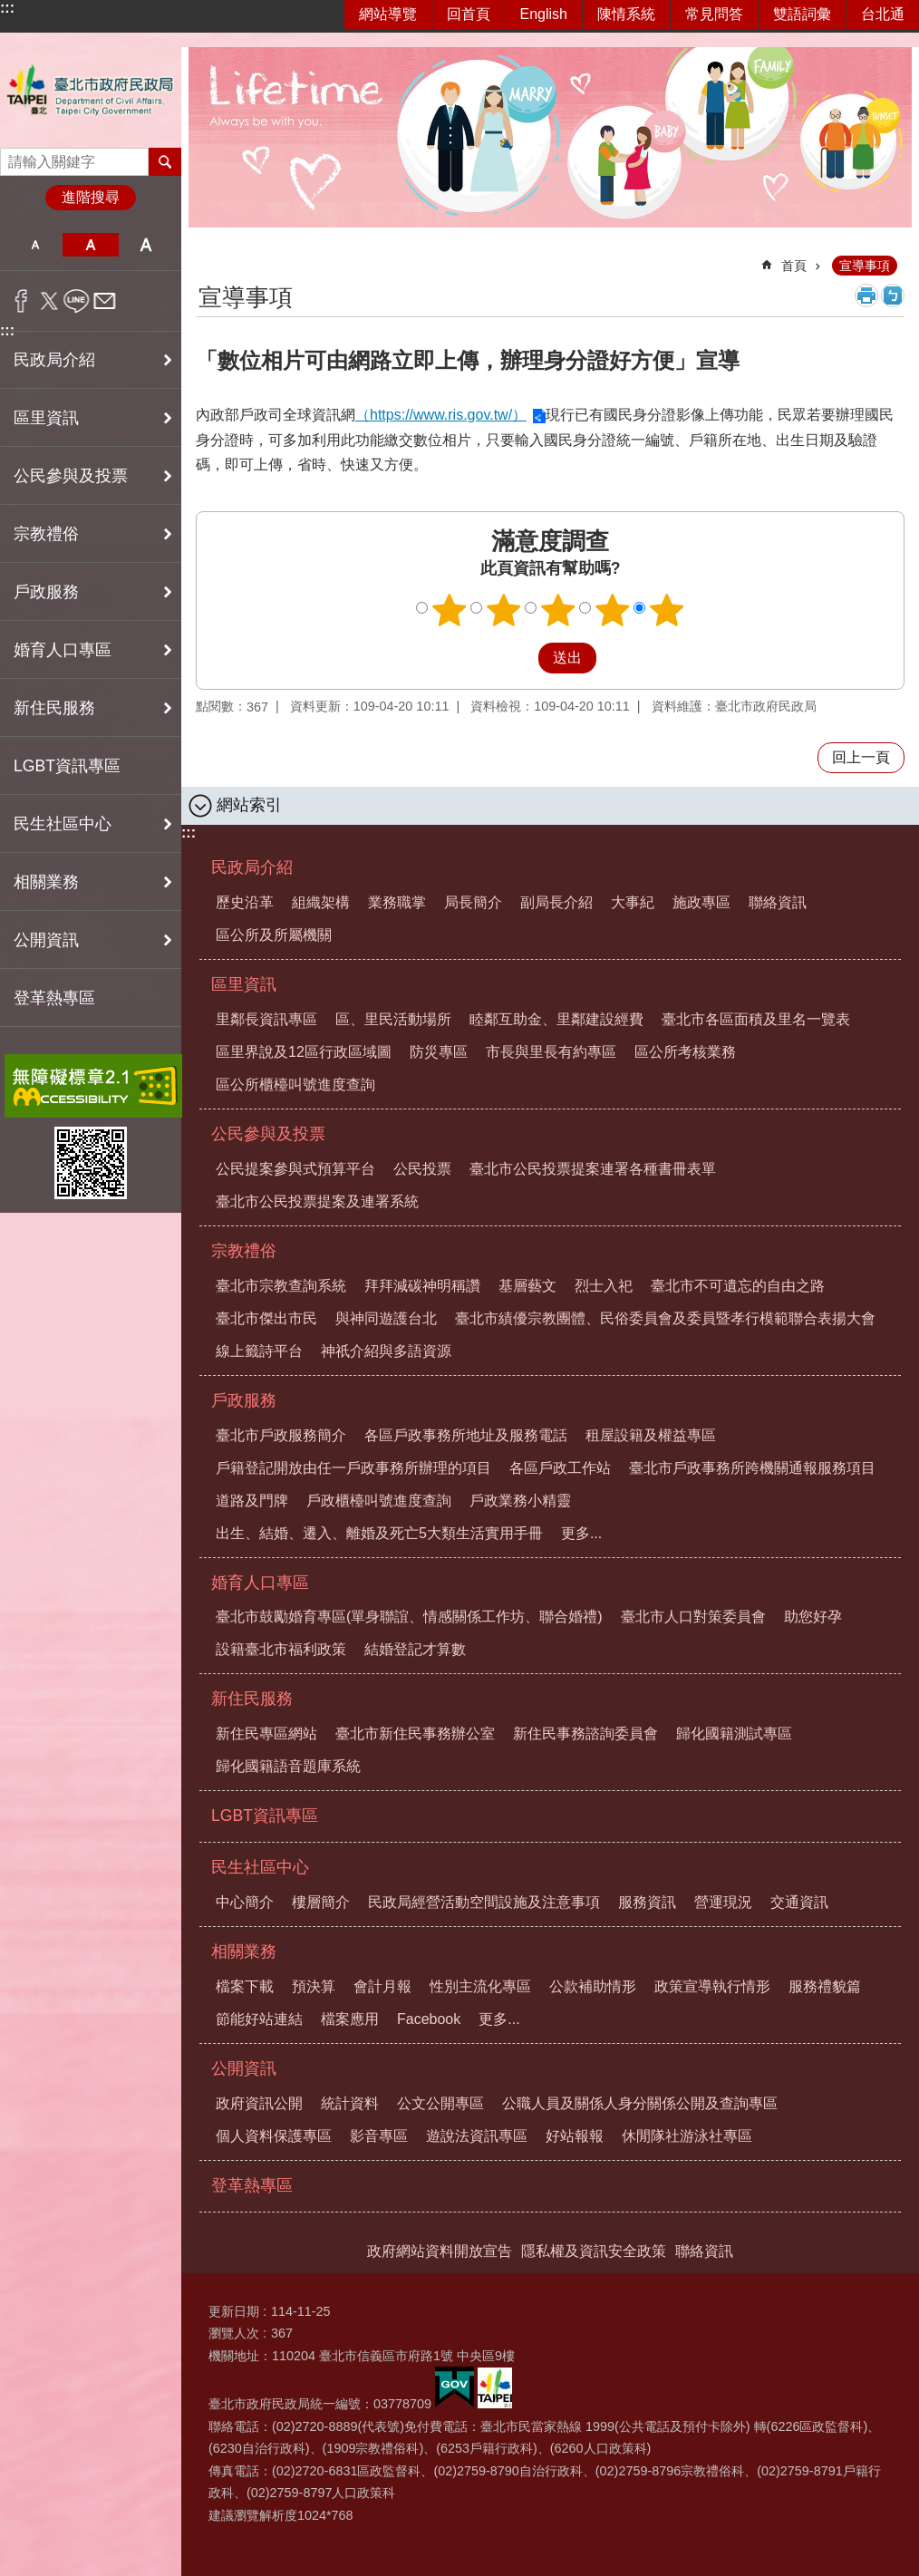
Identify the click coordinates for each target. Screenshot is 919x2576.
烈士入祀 (604, 1285)
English (543, 14)
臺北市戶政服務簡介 (281, 1435)
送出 (521, 658)
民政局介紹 (252, 867)
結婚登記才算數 (415, 1649)
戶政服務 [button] (46, 592)
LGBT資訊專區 (67, 766)
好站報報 (575, 2136)
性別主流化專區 (480, 1986)
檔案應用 (350, 2019)
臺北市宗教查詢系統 (281, 1285)
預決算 (313, 1986)
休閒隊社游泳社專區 (687, 2136)
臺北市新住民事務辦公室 (415, 1733)
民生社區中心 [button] (62, 824)
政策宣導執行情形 (712, 1986)
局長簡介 (473, 902)
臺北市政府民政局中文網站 (90, 90)
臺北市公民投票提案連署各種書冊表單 (592, 1169)
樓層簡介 (321, 1902)
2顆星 (504, 610)
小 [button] (35, 245)
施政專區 (701, 902)
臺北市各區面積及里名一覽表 (756, 1019)
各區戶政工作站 (560, 1468)
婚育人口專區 (260, 1583)
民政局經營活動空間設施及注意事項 (484, 1902)
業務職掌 (397, 902)
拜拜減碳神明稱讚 (422, 1285)
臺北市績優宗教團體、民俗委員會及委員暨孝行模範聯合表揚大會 (665, 1318)
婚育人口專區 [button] (62, 650)
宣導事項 (864, 265)
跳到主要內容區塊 (9, 9)
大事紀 (632, 902)
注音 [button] (892, 295)
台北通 (882, 14)
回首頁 (468, 14)
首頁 (794, 265)
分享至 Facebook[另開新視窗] (21, 301)
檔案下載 (245, 1986)
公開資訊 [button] (46, 940)
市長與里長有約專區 (551, 1052)
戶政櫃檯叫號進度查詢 (378, 1500)
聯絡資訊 (778, 902)
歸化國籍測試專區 (734, 1733)
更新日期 (233, 2311)
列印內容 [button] (866, 295)
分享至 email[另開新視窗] (105, 301)
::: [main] (207, 258)
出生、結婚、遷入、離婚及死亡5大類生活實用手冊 (379, 1533)
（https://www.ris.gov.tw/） (441, 414)
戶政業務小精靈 (520, 1500)
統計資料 (350, 2103)
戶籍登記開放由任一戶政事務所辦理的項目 (353, 1468)
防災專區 (439, 1052)
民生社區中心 (260, 1867)
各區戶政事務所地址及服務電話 (465, 1435)
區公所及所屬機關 (274, 935)
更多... (581, 1533)
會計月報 (382, 1986)
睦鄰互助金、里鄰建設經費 (556, 1019)
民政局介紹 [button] (54, 360)
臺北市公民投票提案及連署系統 (317, 1201)
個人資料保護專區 (274, 2136)
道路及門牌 (252, 1500)
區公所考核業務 (685, 1052)
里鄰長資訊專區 (266, 1019)
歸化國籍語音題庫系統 (288, 1766)
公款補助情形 (592, 1986)
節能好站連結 (259, 2019)
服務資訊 (647, 1902)
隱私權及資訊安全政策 (593, 2251)
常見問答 (714, 14)
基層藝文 (527, 1285)
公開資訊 (243, 2068)
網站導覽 (388, 14)
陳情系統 (626, 14)
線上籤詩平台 (259, 1351)
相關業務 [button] (46, 882)
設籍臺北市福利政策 (281, 1649)
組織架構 (321, 902)
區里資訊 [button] (46, 418)
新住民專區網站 (266, 1733)
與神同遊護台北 (386, 1318)
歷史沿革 (245, 902)
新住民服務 (252, 1699)
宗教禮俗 (243, 1251)
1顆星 (449, 610)
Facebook (428, 2019)
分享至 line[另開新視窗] (77, 301)
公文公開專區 (440, 2103)
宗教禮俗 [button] (46, 534)
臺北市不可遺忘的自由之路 (738, 1285)
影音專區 (379, 2136)
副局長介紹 (556, 902)
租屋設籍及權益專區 (650, 1435)
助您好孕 (813, 1616)
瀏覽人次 (233, 2333)
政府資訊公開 (259, 2103)
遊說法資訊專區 (476, 2136)
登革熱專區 (54, 998)
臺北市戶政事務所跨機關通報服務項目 (752, 1468)
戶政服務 (243, 1400)
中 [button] (90, 245)
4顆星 (612, 610)
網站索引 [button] (249, 805)
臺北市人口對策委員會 (693, 1616)
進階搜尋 (91, 197)
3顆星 (558, 610)
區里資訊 (243, 984)
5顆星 (667, 610)
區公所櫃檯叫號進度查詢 (295, 1084)
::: (7, 7)
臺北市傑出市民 (266, 1318)
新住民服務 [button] (54, 708)
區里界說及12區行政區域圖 (304, 1052)
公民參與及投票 (268, 1134)
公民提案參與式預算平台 (295, 1169)
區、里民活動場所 (393, 1019)
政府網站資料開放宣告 (439, 2251)
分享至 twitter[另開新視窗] (49, 301)
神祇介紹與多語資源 (386, 1351)
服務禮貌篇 (824, 1986)
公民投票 (422, 1169)
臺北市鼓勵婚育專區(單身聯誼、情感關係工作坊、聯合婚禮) (409, 1616)
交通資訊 (799, 1902)
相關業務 (243, 1951)
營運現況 (723, 1902)
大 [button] (146, 245)
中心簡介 (245, 1902)
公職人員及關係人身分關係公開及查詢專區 (640, 2103)
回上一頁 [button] (861, 757)
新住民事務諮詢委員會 (585, 1733)
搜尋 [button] (165, 161)
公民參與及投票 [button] (71, 476)
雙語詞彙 (802, 14)
